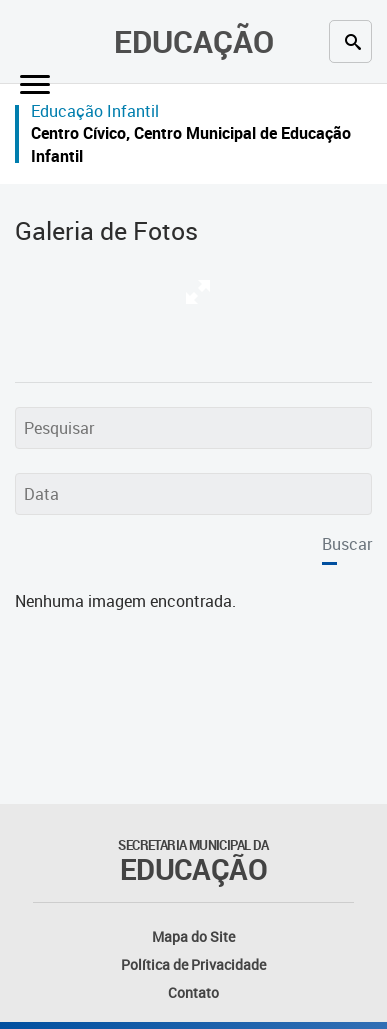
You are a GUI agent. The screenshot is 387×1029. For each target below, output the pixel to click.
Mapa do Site (193, 936)
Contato (193, 992)
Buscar (347, 544)
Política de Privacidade (193, 964)
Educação (194, 41)
